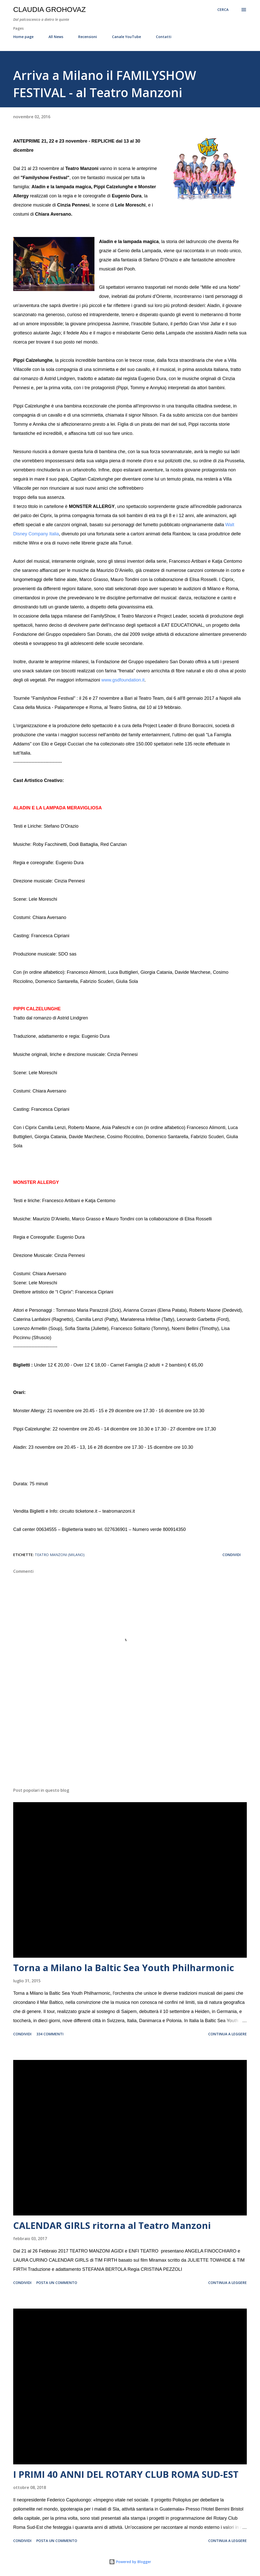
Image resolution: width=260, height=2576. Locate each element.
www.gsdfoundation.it (122, 680)
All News (55, 36)
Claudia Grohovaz (49, 9)
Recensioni (87, 36)
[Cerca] (223, 9)
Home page (23, 36)
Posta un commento (56, 2282)
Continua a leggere (227, 2034)
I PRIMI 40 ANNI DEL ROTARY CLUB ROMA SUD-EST (125, 2474)
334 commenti (49, 2034)
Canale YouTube (126, 36)
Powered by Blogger (130, 2561)
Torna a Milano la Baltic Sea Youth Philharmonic (123, 1967)
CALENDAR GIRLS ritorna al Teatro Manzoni (112, 2225)
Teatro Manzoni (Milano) (60, 1554)
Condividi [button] (231, 1554)
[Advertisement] (130, 1743)
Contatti (163, 36)
